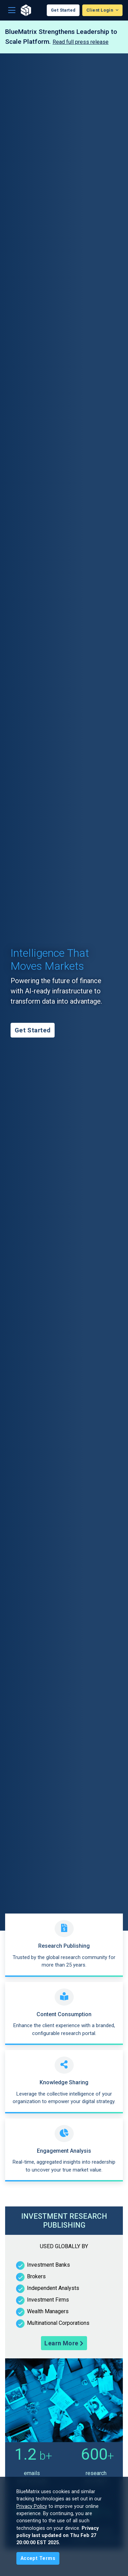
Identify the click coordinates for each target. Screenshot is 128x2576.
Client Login (100, 10)
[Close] (37, 2558)
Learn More (63, 2343)
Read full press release (81, 42)
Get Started (63, 10)
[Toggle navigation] (11, 10)
